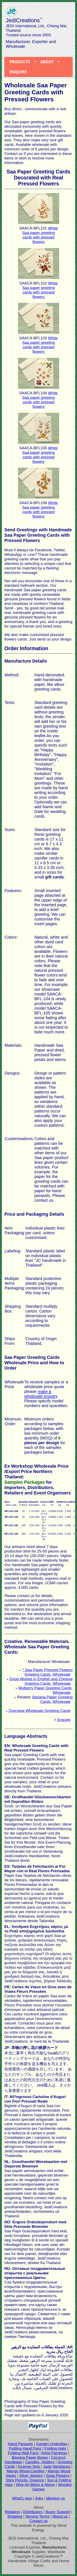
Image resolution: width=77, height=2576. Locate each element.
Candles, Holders (40, 2462)
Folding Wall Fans (23, 2453)
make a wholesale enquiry (40, 1393)
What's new (22, 2498)
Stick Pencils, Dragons (25, 2480)
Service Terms (37, 2516)
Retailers (12, 2512)
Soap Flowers (57, 2475)
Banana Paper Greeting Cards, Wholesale (52, 1699)
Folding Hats (55, 2448)
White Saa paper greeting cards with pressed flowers (40, 235)
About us (60, 2516)
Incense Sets (29, 2466)
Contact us (38, 2521)
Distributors (32, 2512)
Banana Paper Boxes (30, 2457)
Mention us (55, 2498)
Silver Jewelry (31, 2475)
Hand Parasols (20, 2444)
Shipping (14, 2516)
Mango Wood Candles (25, 2471)
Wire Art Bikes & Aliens (35, 2484)
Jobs (39, 2498)
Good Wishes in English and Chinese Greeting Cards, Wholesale (41, 1681)
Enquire (63, 1720)
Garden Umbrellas (51, 2444)
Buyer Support (58, 2512)
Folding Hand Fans (25, 2448)
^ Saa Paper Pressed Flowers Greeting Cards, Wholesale (47, 1672)
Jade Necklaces (56, 2466)
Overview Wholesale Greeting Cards (40, 1710)
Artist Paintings (54, 2453)
